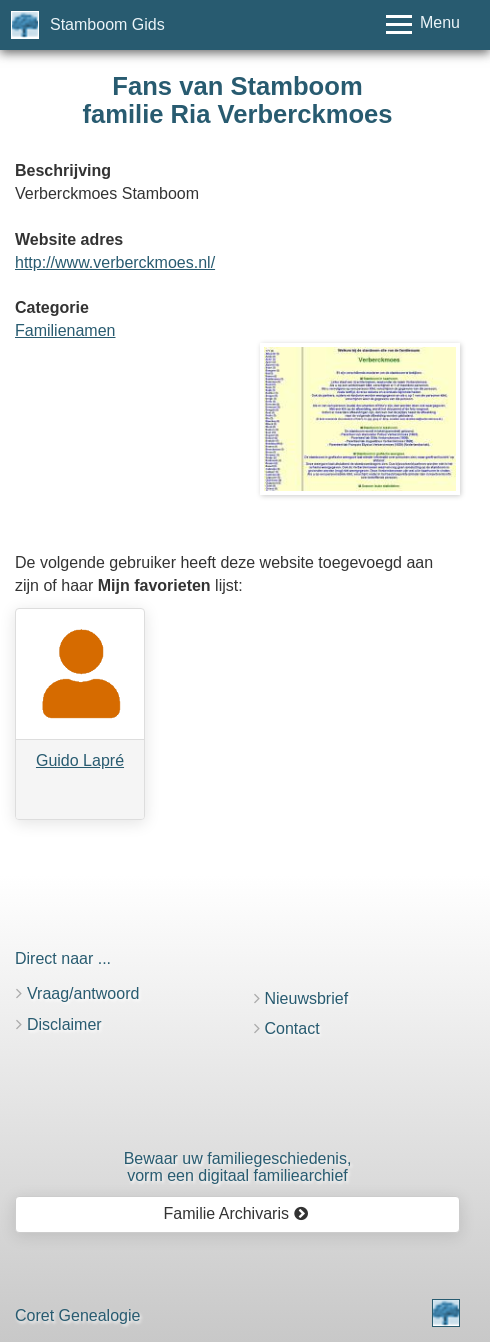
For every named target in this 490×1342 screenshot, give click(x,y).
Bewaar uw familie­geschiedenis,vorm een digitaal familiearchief (238, 1167)
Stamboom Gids (107, 24)
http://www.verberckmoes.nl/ (115, 262)
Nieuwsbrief (307, 998)
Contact (292, 1028)
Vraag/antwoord (83, 993)
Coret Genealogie (77, 1315)
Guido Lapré (80, 760)
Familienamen (65, 330)
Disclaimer (64, 1024)
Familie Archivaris (236, 1213)
